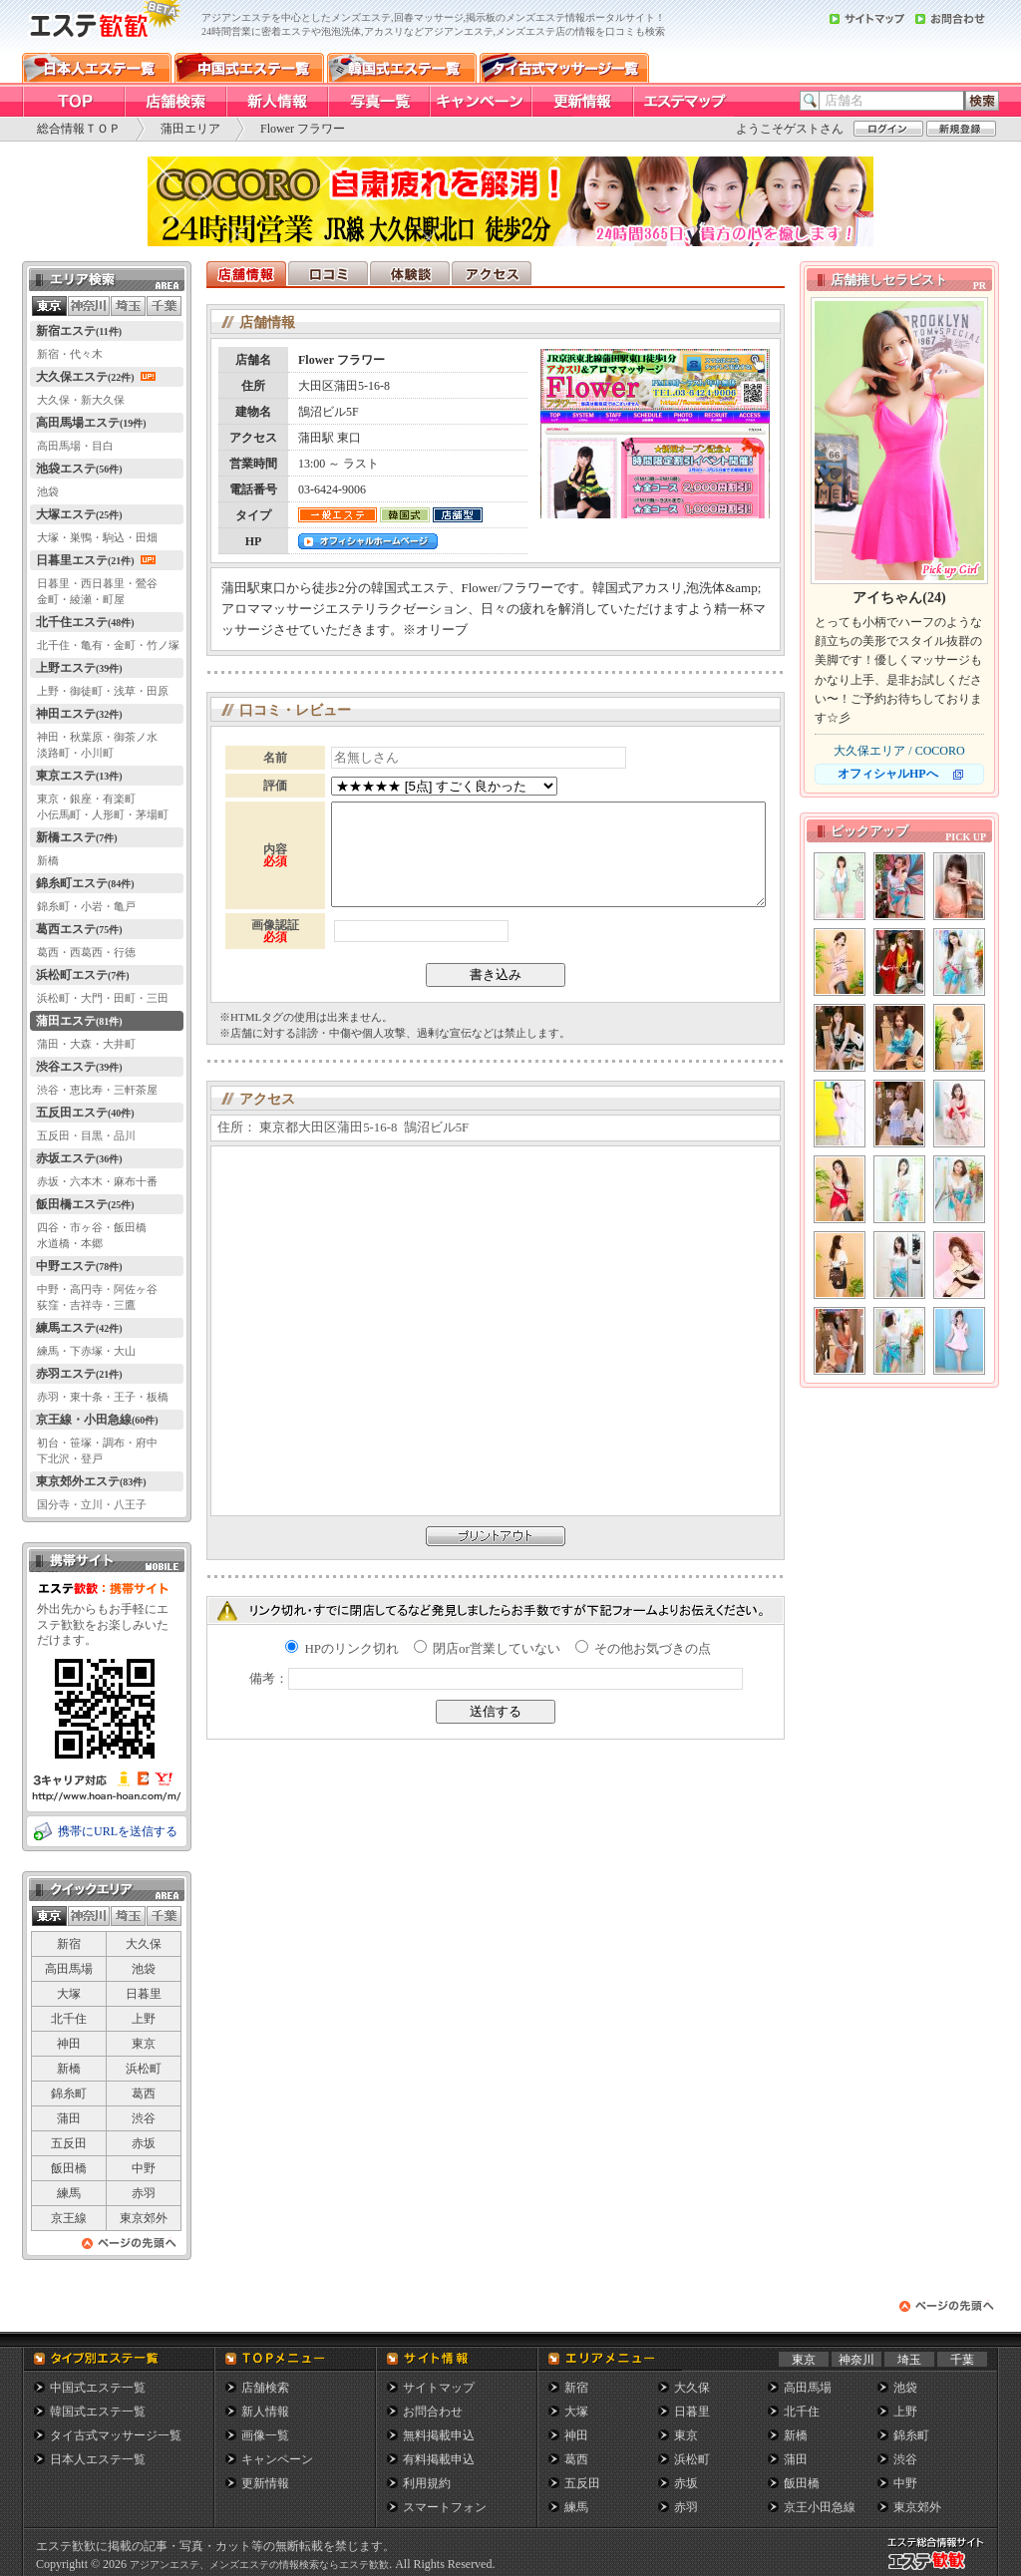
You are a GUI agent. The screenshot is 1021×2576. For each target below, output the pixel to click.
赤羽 (144, 2193)
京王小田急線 (819, 2507)
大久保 (144, 1944)
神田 (69, 2044)
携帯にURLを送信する (117, 1831)
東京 (144, 2044)
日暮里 (144, 1994)
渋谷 (144, 2118)
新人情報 (265, 2411)
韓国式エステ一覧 (98, 2411)
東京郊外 (144, 2218)
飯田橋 (69, 2168)
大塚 (69, 1994)
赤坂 (144, 2143)
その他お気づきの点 (643, 1648)
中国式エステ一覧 (98, 2388)
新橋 (69, 2069)
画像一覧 (265, 2435)
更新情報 (265, 2483)
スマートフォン (445, 2507)
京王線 (69, 2218)
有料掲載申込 (439, 2459)
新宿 (69, 1944)
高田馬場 (69, 1969)
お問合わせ (433, 2411)
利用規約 (427, 2483)
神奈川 (856, 2360)
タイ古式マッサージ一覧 (115, 2435)
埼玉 (909, 2360)
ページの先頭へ (129, 2248)
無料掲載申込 (439, 2435)
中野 (144, 2168)
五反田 (69, 2143)
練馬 (69, 2193)
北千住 (69, 2019)
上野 (144, 2019)
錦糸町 (69, 2093)
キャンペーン (277, 2459)
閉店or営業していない (487, 1648)
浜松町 (144, 2069)
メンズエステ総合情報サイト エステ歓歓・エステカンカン (940, 2569)
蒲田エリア (190, 129)
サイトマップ (439, 2388)
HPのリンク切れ (342, 1648)
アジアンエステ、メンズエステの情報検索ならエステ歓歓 (259, 2564)
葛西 (144, 2093)
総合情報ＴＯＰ (79, 129)
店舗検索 (265, 2388)
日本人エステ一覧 (98, 2459)
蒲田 (69, 2118)
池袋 (144, 1969)
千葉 (962, 2360)
